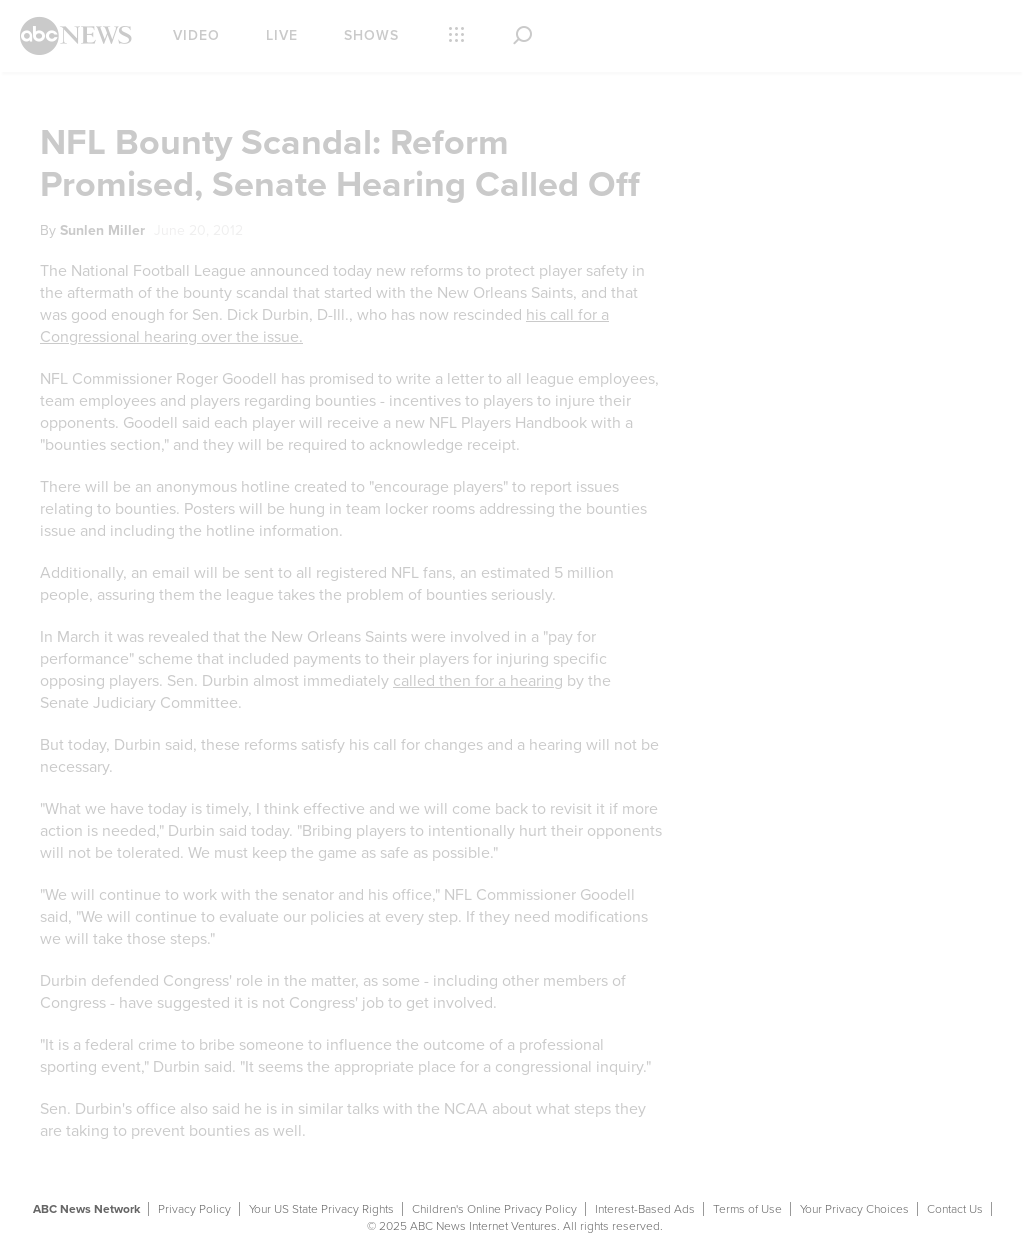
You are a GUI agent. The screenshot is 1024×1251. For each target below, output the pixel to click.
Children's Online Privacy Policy (494, 1209)
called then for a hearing (478, 681)
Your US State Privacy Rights (321, 1209)
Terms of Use (747, 1209)
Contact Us (955, 1209)
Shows (371, 35)
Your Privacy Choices (854, 1209)
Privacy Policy (194, 1209)
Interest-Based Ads (645, 1209)
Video (196, 35)
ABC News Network (86, 1209)
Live (282, 35)
